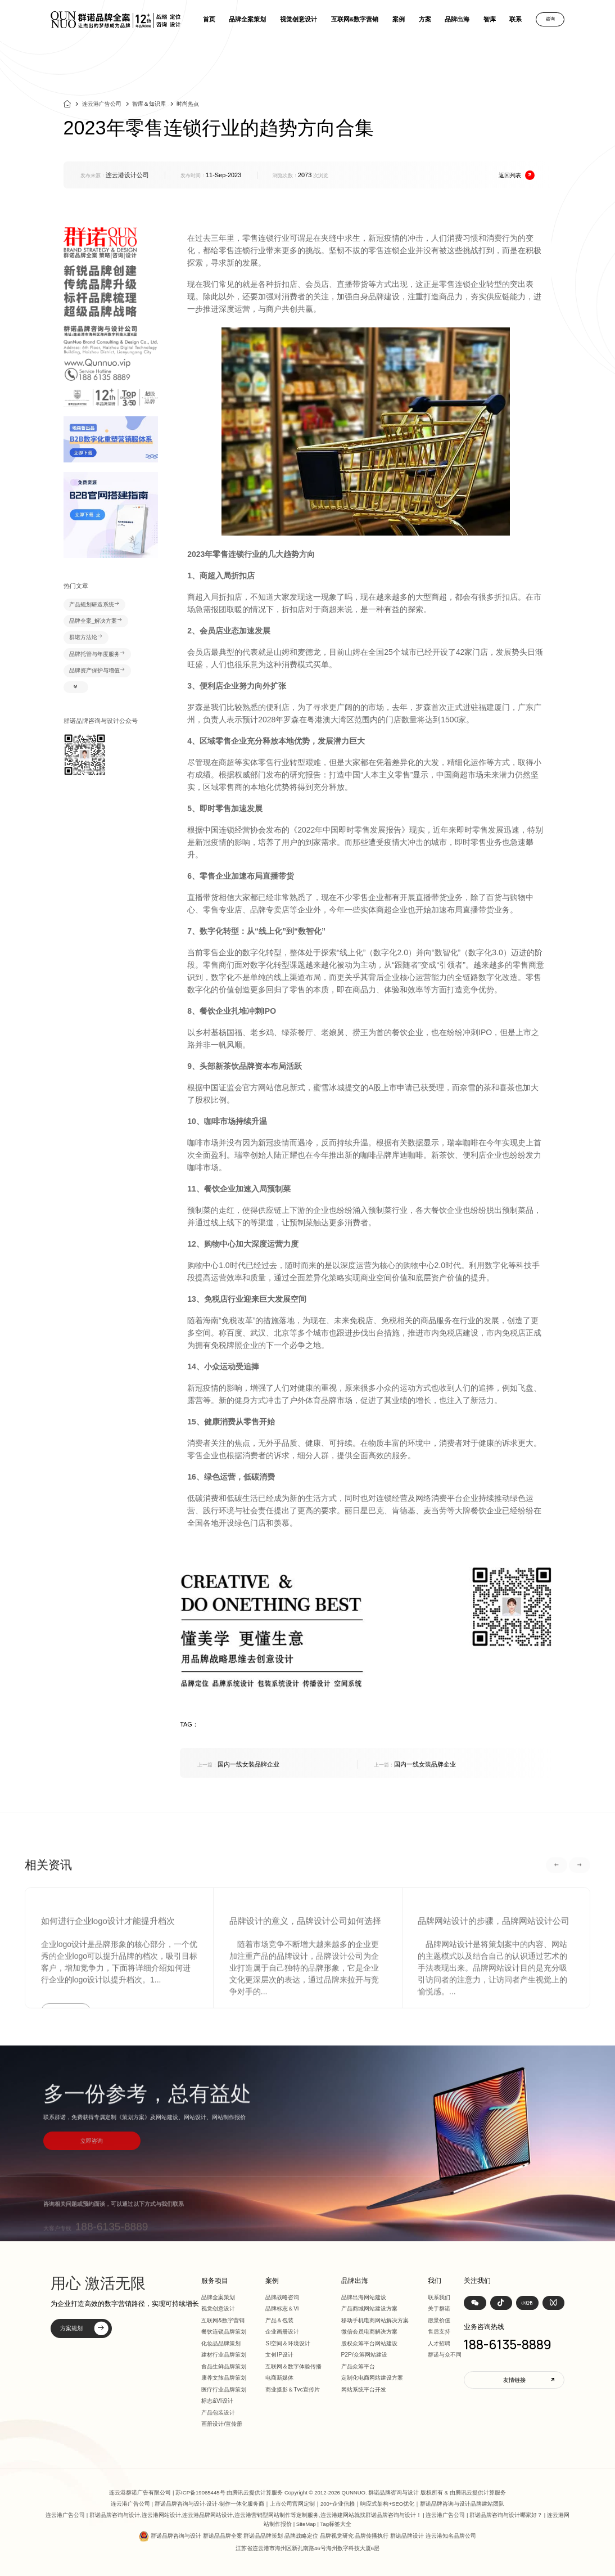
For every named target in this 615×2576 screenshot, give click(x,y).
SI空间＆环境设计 (287, 2343)
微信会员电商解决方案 (369, 2331)
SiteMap (306, 2524)
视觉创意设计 (298, 19)
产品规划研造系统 (94, 605)
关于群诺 (439, 2308)
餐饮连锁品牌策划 (223, 2331)
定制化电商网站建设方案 (372, 2378)
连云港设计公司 (127, 175)
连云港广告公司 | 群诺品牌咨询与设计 (158, 2504)
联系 (515, 19)
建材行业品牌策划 (223, 2355)
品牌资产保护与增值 (97, 671)
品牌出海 (457, 19)
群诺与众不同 (445, 2355)
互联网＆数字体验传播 (293, 2366)
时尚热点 (188, 107)
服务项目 (214, 2281)
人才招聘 (439, 2343)
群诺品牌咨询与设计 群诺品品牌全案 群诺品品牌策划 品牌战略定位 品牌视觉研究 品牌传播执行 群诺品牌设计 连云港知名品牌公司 (313, 2536)
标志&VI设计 (217, 2401)
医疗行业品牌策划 (223, 2389)
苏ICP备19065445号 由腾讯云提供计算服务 (229, 2492)
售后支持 (439, 2331)
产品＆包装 (279, 2320)
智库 (489, 19)
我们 (434, 2281)
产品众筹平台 (358, 2366)
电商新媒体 (279, 2378)
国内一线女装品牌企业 (238, 1764)
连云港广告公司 (101, 107)
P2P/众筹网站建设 (364, 2355)
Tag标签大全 (335, 2524)
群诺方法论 (86, 637)
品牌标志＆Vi (282, 2308)
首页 (209, 19)
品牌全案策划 (247, 19)
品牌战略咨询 (282, 2297)
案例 (398, 19)
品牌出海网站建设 (363, 2297)
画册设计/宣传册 (221, 2424)
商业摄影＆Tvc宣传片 (292, 2389)
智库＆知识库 (149, 107)
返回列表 (517, 175)
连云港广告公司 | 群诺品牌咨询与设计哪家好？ (484, 2515)
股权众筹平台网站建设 (369, 2343)
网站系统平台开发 (363, 2389)
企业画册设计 (282, 2331)
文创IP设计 (279, 2355)
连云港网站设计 (161, 2515)
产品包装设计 (218, 2412)
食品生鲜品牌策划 (223, 2366)
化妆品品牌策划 (221, 2343)
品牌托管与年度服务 (97, 654)
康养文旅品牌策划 (223, 2378)
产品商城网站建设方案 (369, 2308)
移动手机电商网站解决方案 (375, 2320)
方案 (425, 19)
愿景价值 (439, 2320)
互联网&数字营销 (355, 19)
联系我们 (439, 2297)
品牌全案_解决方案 (96, 621)
